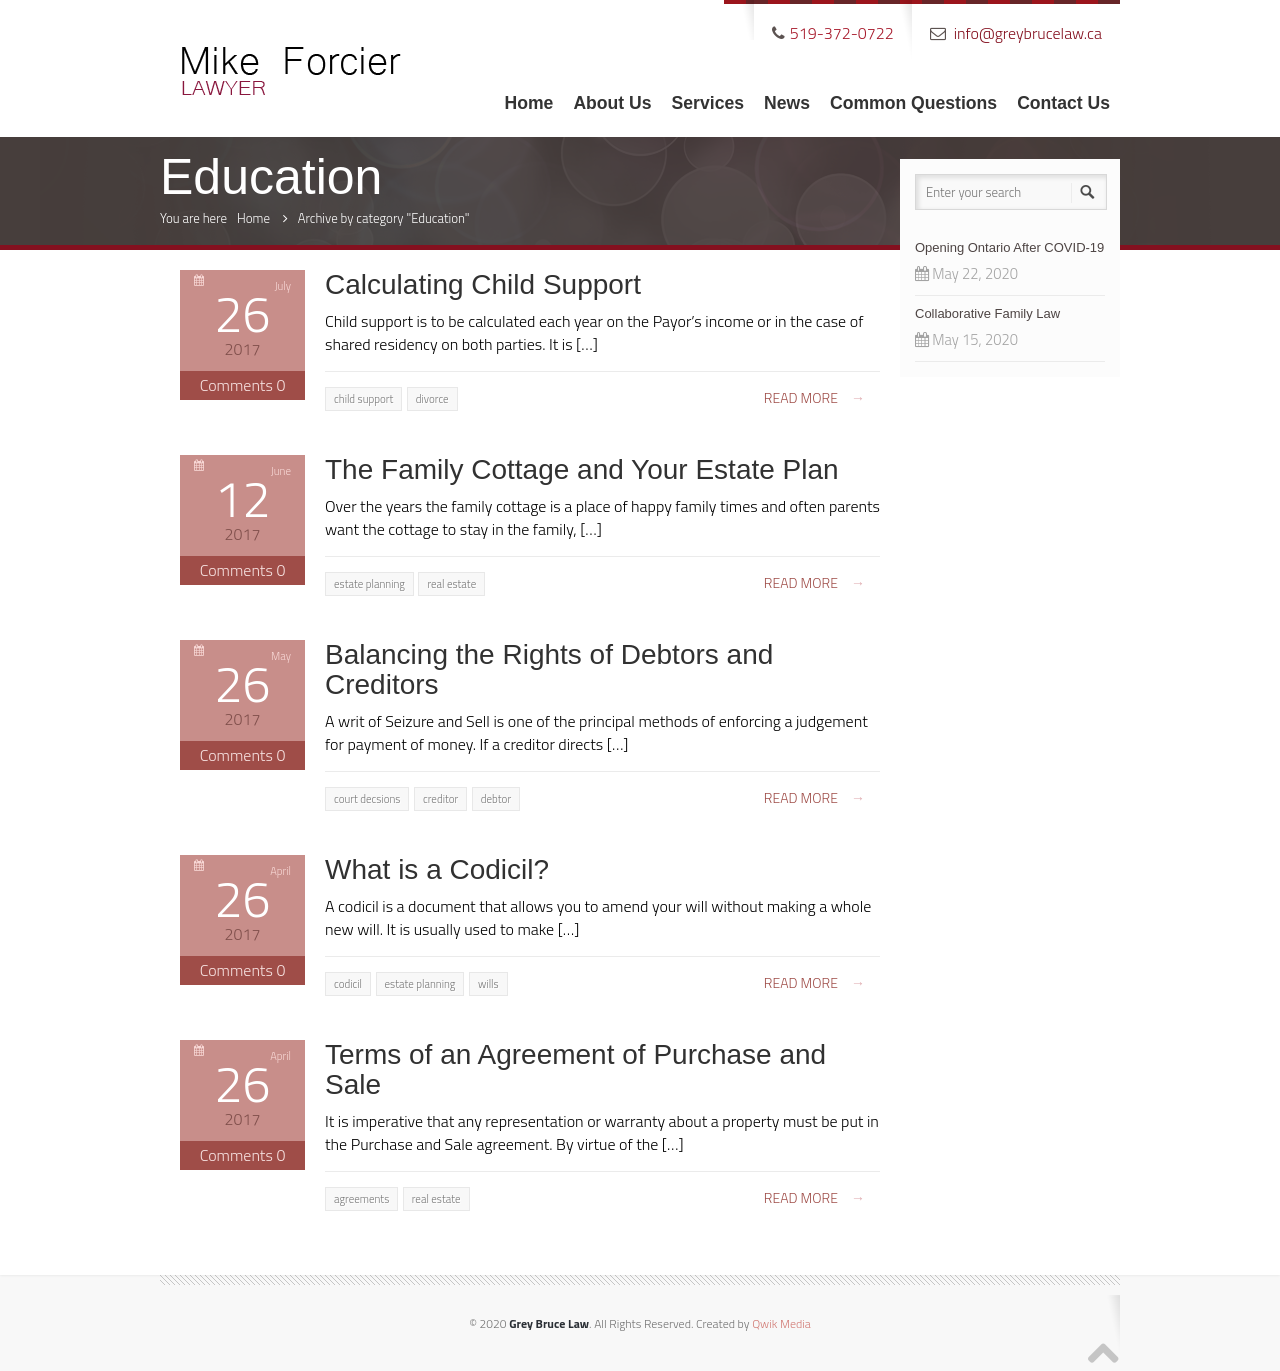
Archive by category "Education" (384, 218)
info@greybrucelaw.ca (1028, 33)
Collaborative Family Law (987, 313)
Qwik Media (781, 1323)
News (787, 103)
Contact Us (1063, 103)
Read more (814, 397)
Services (708, 103)
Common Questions (913, 103)
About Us (612, 103)
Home (529, 103)
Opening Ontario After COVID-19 (1009, 247)
